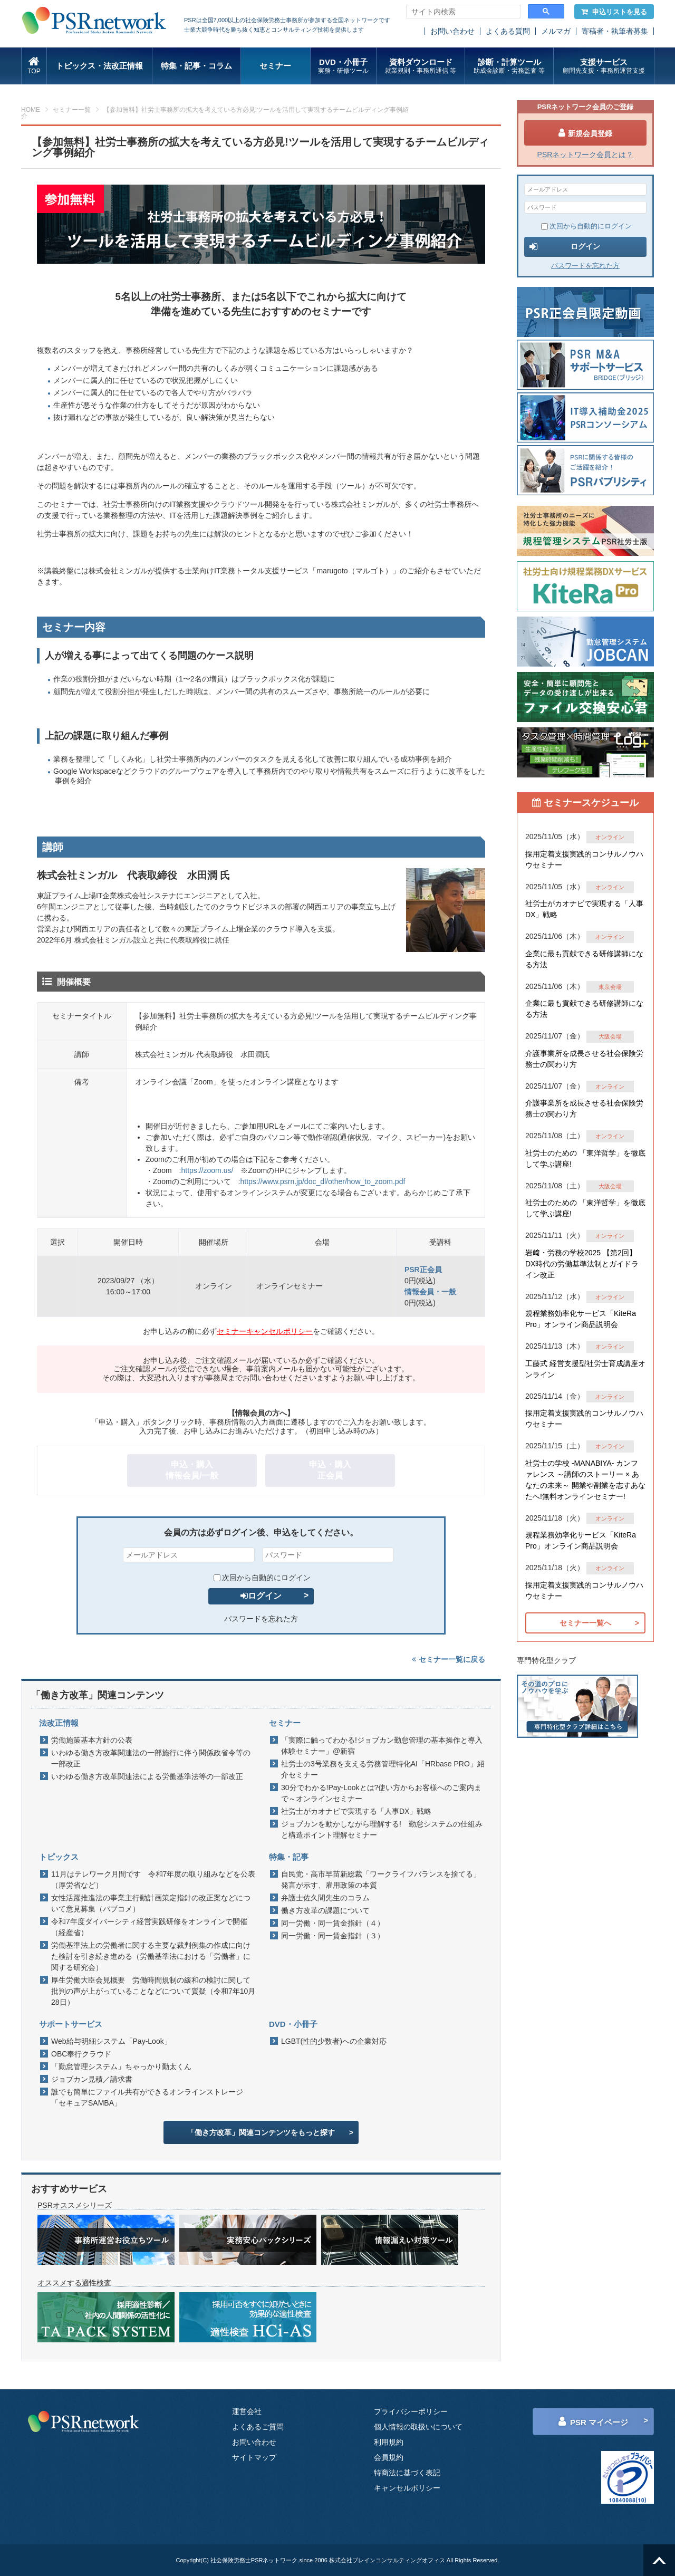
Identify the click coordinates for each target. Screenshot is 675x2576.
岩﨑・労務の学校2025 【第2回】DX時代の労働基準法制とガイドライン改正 (582, 1263)
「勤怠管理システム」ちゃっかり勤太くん (121, 2066)
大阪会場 (610, 1036)
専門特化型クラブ (546, 1660)
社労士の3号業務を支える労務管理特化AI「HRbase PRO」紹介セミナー (383, 1769)
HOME (30, 109)
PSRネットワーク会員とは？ (585, 154)
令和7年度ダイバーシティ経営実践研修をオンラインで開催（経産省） (149, 1927)
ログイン (261, 1595)
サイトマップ (254, 2457)
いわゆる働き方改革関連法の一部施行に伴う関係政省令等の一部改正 (150, 1758)
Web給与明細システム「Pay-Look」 (111, 2041)
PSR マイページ (593, 2421)
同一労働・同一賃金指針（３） (332, 1935)
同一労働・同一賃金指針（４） (332, 1923)
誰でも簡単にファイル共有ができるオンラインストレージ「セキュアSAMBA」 (147, 2097)
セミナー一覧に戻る (448, 1659)
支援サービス (603, 66)
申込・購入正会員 (330, 1470)
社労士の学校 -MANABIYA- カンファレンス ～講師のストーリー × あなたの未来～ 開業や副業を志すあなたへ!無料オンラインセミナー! (585, 1480)
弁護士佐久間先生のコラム (325, 1897)
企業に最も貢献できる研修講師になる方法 (584, 959)
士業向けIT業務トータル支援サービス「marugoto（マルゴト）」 (292, 570)
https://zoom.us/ (207, 1170)
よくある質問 (508, 31)
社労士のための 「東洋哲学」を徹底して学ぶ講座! (585, 1158)
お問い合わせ (452, 31)
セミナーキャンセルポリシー (265, 1331)
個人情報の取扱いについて (418, 2427)
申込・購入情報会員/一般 (192, 1470)
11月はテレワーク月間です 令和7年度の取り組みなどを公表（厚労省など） (153, 1879)
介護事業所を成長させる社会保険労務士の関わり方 (584, 1059)
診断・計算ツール (509, 66)
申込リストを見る (614, 12)
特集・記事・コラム (196, 65)
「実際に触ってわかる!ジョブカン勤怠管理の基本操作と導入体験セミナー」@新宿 (382, 1745)
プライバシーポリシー (411, 2411)
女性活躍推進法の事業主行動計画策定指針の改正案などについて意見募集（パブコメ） (150, 1903)
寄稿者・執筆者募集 (615, 31)
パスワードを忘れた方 (261, 1618)
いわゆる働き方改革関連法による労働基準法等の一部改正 (147, 1776)
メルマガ (556, 31)
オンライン (609, 837)
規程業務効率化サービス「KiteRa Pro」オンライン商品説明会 (580, 1319)
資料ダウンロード (420, 66)
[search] (462, 12)
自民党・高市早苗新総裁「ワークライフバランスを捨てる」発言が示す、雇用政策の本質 (380, 1879)
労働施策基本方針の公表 (91, 1740)
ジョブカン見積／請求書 (91, 2079)
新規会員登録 (585, 133)
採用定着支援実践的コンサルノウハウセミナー (584, 859)
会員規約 (388, 2457)
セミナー (275, 65)
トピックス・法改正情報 (99, 65)
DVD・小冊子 (343, 66)
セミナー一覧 (72, 109)
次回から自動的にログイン (262, 1577)
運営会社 (247, 2411)
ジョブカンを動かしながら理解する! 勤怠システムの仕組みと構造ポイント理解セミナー (382, 1829)
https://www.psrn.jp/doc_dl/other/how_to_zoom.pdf (322, 1181)
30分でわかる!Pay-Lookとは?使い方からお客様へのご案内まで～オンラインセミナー (381, 1793)
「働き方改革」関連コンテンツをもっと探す (261, 2132)
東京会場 (610, 987)
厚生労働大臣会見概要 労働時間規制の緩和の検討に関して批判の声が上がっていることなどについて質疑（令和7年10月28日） (153, 1991)
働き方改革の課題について (325, 1910)
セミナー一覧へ (585, 1623)
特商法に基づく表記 (407, 2472)
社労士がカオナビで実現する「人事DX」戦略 (356, 1811)
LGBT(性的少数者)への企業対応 (334, 2041)
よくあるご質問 (258, 2427)
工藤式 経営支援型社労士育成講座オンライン (585, 1369)
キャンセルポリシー (407, 2488)
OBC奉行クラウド (81, 2054)
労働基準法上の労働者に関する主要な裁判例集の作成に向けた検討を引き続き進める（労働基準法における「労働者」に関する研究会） (150, 1956)
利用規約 (388, 2442)
